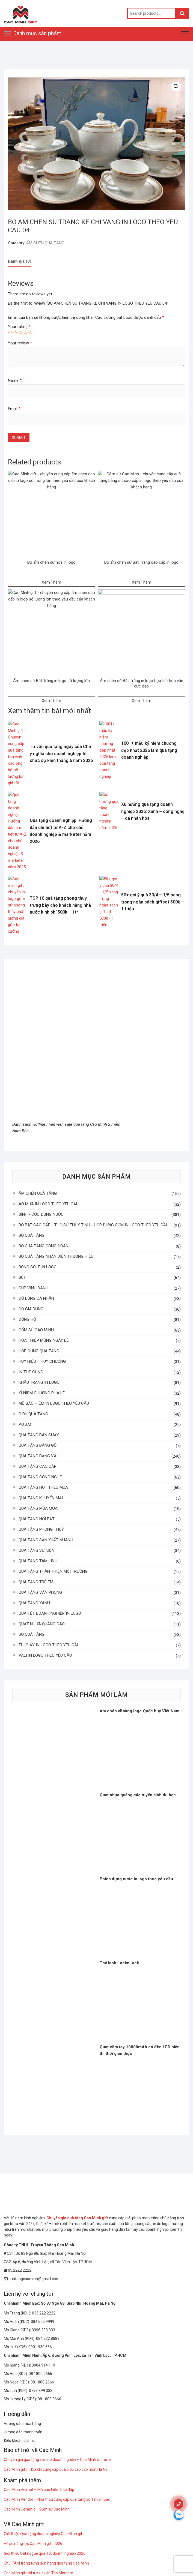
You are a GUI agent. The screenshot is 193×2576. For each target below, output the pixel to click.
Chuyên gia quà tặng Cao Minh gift (77, 2218)
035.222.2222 (43, 2313)
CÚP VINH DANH (33, 1288)
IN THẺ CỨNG (31, 1372)
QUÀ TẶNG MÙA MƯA (38, 1508)
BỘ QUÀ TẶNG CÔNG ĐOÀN (44, 1246)
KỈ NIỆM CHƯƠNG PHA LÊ (42, 1393)
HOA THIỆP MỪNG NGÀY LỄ (44, 1340)
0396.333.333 (43, 2330)
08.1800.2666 (42, 2382)
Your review (20, 343)
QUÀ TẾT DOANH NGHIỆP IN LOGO (50, 1613)
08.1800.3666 (49, 2399)
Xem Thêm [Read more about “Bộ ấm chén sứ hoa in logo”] (51, 582)
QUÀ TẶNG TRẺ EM (36, 1582)
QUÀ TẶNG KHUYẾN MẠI (41, 1498)
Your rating (19, 326)
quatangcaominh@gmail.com (32, 2279)
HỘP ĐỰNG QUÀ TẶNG (39, 1351)
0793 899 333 (40, 2390)
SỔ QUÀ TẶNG (31, 1634)
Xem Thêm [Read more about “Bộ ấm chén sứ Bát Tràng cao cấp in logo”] (141, 582)
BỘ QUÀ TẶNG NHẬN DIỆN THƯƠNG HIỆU (56, 1256)
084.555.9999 (42, 2321)
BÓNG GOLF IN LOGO (38, 1267)
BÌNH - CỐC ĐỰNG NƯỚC (41, 1214)
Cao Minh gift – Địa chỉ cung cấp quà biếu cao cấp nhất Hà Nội (56, 2469)
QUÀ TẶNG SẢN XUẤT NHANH (46, 1540)
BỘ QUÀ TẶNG (31, 1235)
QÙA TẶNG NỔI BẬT (37, 1519)
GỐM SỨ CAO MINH (36, 1330)
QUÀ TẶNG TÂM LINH (38, 1561)
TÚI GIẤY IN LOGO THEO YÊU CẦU (49, 1645)
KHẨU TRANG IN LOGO (39, 1382)
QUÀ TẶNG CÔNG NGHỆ (40, 1477)
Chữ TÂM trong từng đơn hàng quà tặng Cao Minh (46, 2563)
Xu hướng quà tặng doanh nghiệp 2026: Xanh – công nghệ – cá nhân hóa (153, 811)
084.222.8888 (48, 2338)
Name (15, 380)
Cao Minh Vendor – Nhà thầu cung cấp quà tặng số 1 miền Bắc (57, 2499)
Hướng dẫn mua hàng (22, 2423)
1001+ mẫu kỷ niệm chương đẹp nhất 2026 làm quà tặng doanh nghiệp (149, 750)
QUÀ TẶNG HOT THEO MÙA (43, 1487)
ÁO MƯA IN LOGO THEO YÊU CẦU (49, 1204)
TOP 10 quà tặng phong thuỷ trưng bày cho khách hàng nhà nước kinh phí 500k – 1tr (60, 905)
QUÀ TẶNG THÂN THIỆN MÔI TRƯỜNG (53, 1571)
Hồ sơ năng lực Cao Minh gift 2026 (33, 2543)
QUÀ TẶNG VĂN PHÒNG (40, 1592)
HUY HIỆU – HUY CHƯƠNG (42, 1361)
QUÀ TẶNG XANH (34, 1603)
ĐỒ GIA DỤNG (31, 1309)
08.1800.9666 (40, 2373)
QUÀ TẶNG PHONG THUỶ (41, 1529)
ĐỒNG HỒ (27, 1319)
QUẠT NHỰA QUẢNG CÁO (42, 1624)
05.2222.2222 (17, 2270)
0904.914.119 (43, 2365)
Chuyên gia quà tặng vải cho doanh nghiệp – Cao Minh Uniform (57, 2459)
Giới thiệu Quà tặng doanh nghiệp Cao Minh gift (44, 2534)
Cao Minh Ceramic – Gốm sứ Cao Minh (37, 2509)
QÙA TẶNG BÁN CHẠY (39, 1435)
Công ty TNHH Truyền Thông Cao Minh (39, 2245)
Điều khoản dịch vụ (19, 2440)
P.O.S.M (25, 1424)
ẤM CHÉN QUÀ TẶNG (45, 243)
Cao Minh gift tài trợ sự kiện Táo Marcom (38, 2573)
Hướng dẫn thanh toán (23, 2432)
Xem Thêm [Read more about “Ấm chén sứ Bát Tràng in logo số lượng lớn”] (51, 700)
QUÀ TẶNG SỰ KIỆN (36, 1550)
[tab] (19, 261)
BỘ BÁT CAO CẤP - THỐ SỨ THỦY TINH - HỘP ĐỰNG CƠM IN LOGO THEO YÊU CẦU (93, 1225)
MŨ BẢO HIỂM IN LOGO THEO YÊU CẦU (54, 1403)
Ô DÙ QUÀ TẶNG (33, 1414)
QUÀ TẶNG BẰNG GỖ (38, 1445)
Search (182, 13)
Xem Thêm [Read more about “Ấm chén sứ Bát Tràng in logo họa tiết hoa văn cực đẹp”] (141, 700)
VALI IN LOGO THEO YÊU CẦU (45, 1655)
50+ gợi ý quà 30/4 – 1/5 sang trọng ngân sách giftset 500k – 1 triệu (152, 901)
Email (14, 408)
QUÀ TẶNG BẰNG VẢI (38, 1456)
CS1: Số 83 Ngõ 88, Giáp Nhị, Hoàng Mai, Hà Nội (45, 2253)
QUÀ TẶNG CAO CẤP (38, 1466)
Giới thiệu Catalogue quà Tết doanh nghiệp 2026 (44, 2553)
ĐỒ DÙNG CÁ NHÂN (36, 1298)
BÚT (22, 1277)
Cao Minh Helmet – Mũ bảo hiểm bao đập (39, 2489)
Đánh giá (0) (19, 261)
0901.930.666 (40, 2347)
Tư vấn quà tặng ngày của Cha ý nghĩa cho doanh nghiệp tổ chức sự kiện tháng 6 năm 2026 (61, 753)
